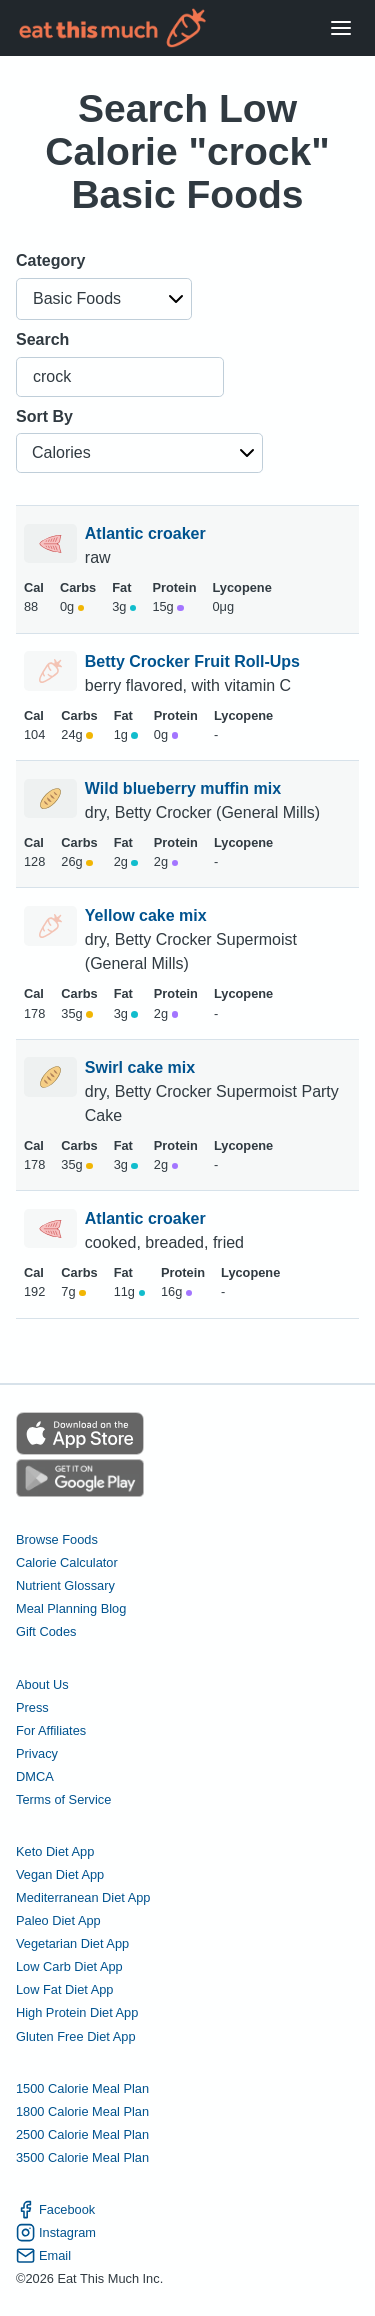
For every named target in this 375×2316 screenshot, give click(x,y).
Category (50, 260)
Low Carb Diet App (69, 1966)
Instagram (56, 2232)
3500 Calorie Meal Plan (82, 2157)
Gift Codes (46, 1631)
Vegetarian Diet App (72, 1943)
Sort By (44, 416)
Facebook (55, 2209)
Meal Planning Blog (71, 1608)
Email (43, 2255)
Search (42, 339)
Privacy (37, 1753)
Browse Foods (57, 1539)
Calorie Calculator (67, 1562)
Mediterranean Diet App (83, 1897)
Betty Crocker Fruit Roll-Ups (195, 661)
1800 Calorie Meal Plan (82, 2111)
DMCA (35, 1776)
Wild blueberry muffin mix (185, 788)
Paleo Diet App (58, 1920)
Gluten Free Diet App (76, 2036)
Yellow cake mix (148, 915)
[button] (104, 299)
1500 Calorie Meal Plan (82, 2088)
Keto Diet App (55, 1851)
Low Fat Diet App (64, 1989)
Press (32, 1707)
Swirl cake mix (142, 1067)
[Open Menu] (341, 28)
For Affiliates (51, 1730)
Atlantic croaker (147, 533)
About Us (42, 1684)
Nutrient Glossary (65, 1585)
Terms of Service (63, 1799)
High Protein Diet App (77, 2012)
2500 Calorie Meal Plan (82, 2134)
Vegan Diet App (60, 1874)
